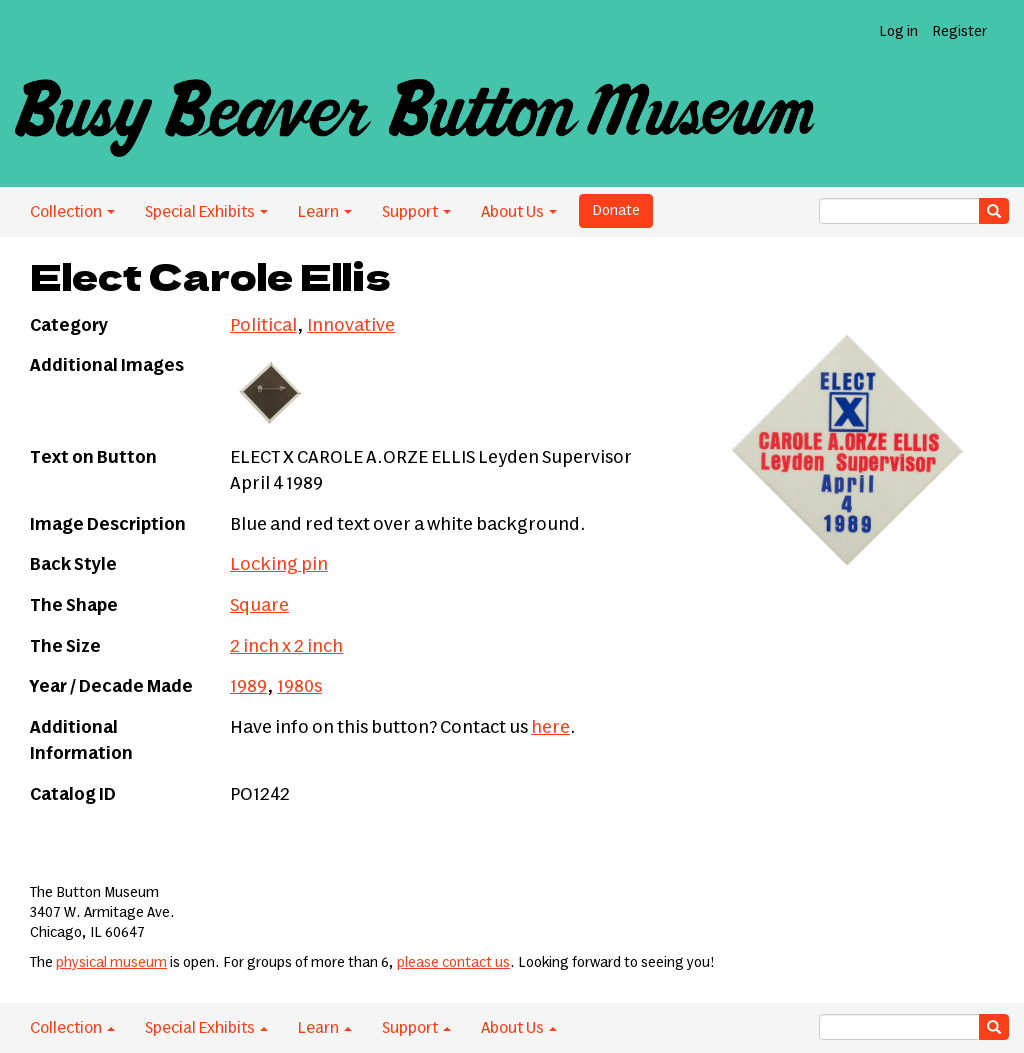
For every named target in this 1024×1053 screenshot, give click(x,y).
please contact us (453, 963)
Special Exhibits (206, 212)
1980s (299, 687)
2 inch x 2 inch (286, 647)
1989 (248, 687)
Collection (72, 212)
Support (416, 212)
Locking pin (279, 565)
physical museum (111, 963)
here (550, 728)
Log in (898, 32)
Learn (325, 212)
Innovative (351, 326)
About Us (519, 212)
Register (959, 32)
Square (259, 606)
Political (263, 326)
